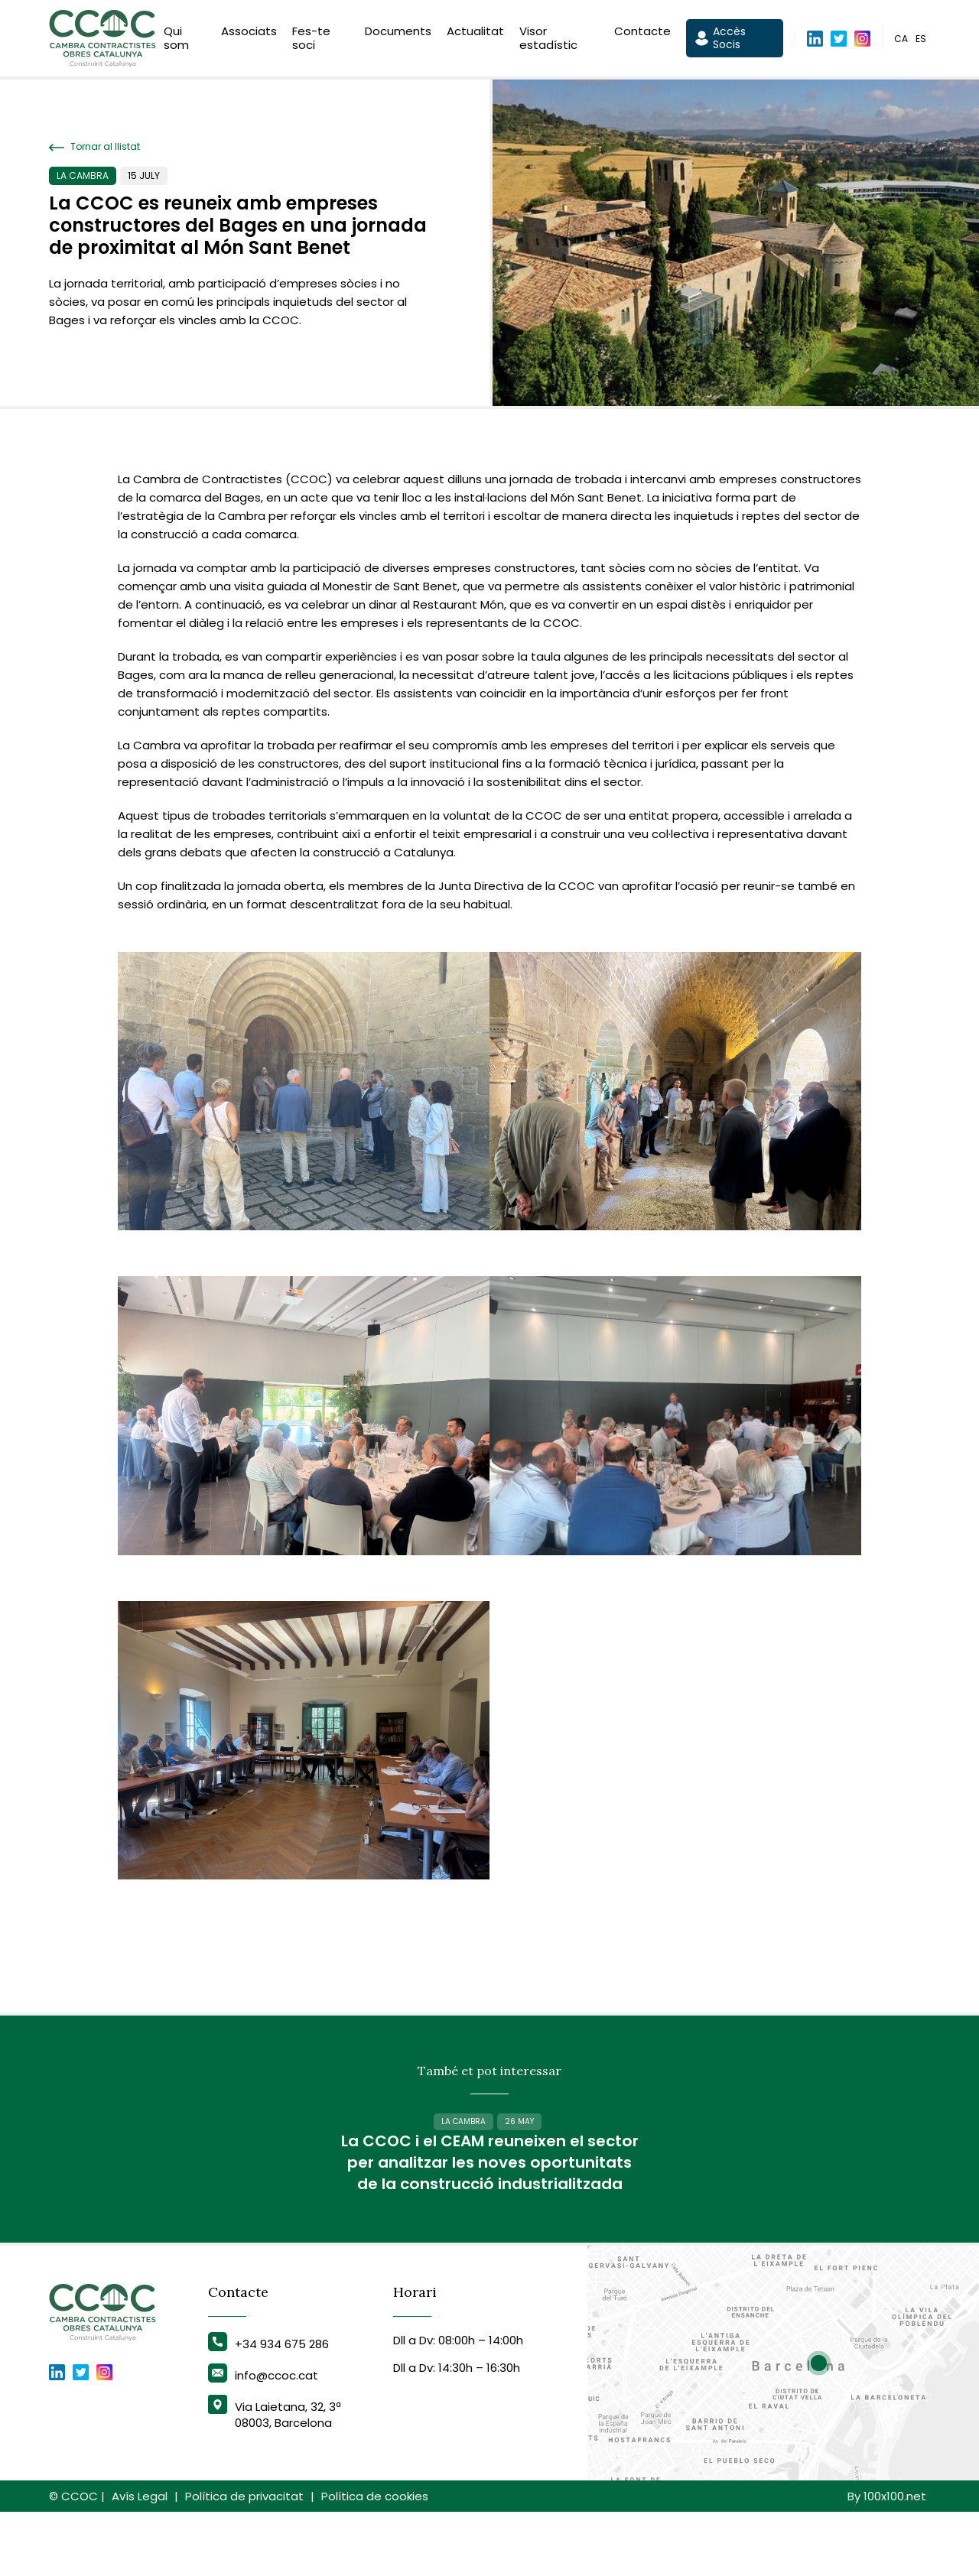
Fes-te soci (311, 40)
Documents (398, 33)
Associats (249, 33)
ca (901, 40)
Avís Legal (140, 2560)
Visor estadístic (548, 40)
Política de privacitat (244, 2560)
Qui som (176, 40)
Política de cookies (374, 2560)
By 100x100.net (886, 2560)
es (921, 40)
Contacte (642, 33)
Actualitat (475, 33)
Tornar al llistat (94, 146)
